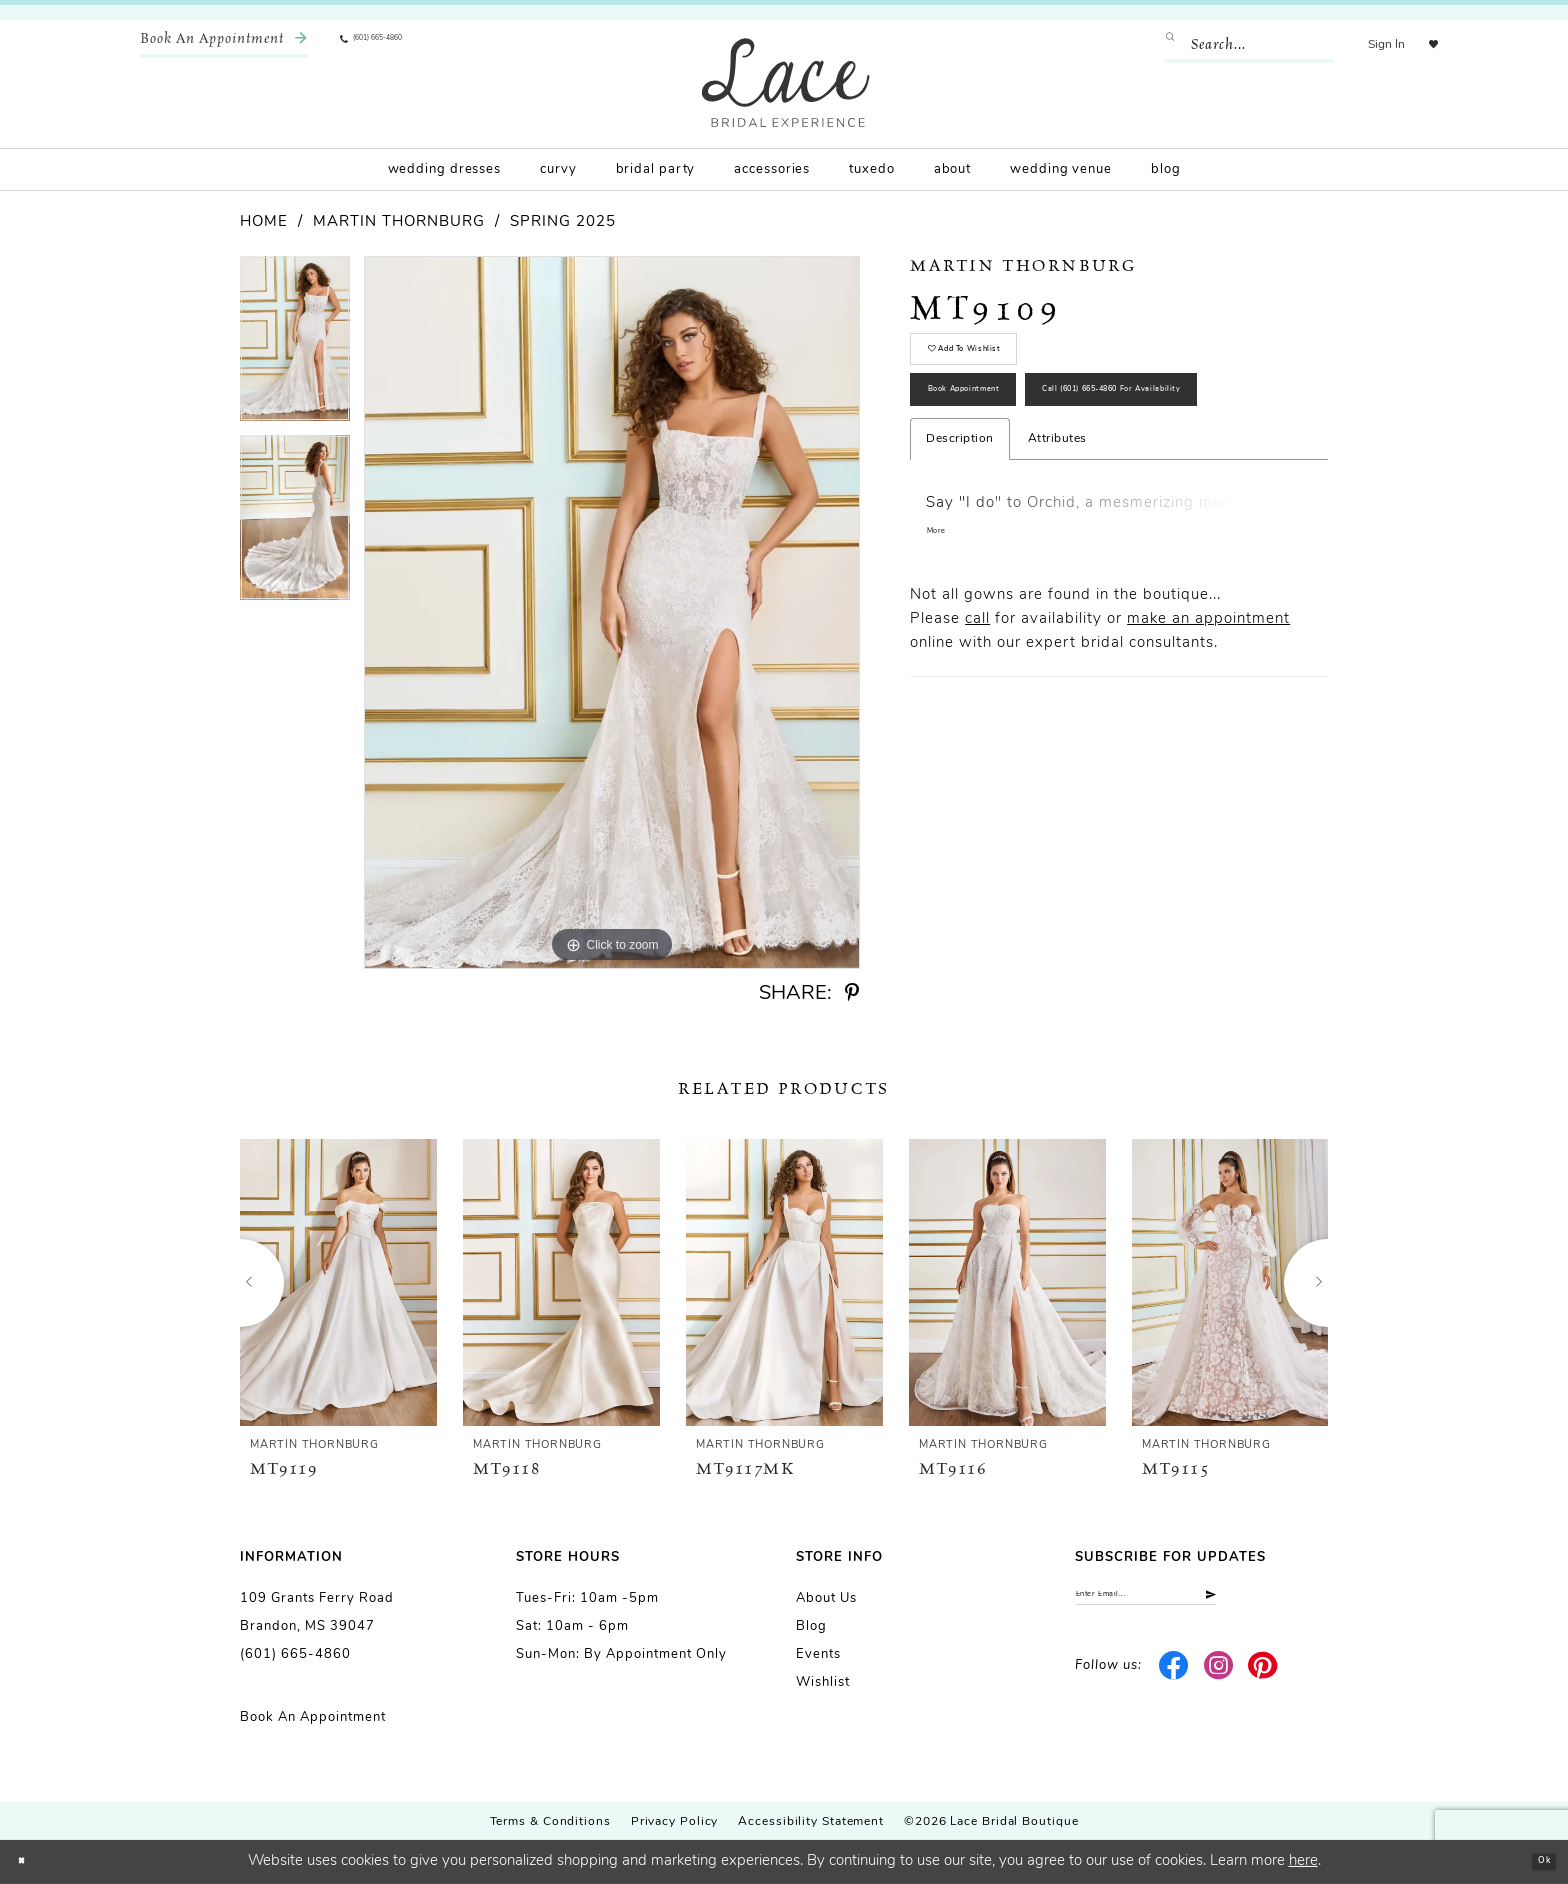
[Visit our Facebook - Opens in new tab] (1174, 1681)
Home (264, 222)
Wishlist (823, 1682)
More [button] (944, 667)
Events (818, 1654)
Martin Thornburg (399, 222)
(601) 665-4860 (295, 1654)
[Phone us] (400, 45)
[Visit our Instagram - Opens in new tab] (1218, 1681)
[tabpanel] (295, 345)
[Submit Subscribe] (1310, 1602)
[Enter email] (1201, 1602)
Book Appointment (1004, 438)
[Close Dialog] (30, 1862)
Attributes (1057, 570)
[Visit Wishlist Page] (1423, 45)
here (1303, 1861)
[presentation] (338, 1282)
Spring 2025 (563, 222)
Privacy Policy (675, 1822)
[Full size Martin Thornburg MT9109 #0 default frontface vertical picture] (612, 612)
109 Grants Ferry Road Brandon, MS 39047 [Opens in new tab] (317, 1612)
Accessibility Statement (811, 1822)
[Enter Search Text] (1229, 45)
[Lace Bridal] (786, 82)
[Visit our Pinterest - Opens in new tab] (1263, 1681)
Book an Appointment (313, 1717)
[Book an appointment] (224, 45)
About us (826, 1598)
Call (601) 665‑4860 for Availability (1065, 509)
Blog (811, 1626)
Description (960, 570)
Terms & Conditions (550, 1822)
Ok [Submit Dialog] (1534, 1861)
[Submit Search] (1157, 45)
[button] (1366, 45)
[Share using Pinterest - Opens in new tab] (852, 993)
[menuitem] (224, 45)
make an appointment (1208, 755)
